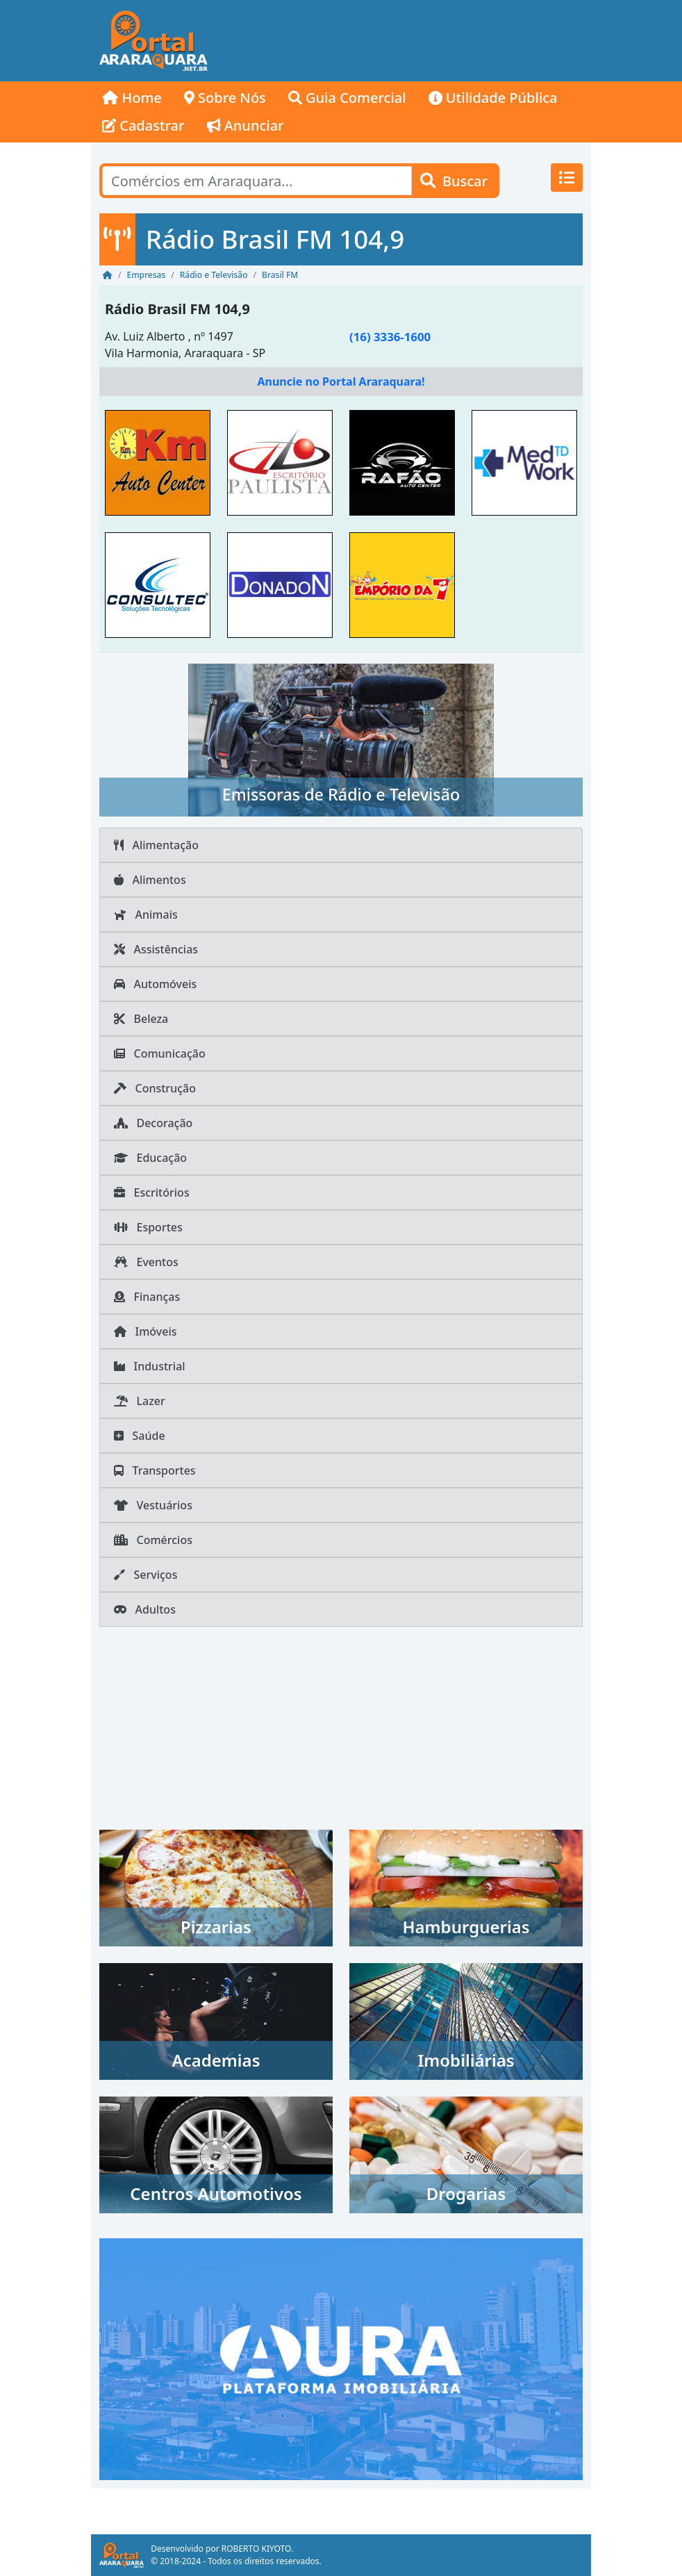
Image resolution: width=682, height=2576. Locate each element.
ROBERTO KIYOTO (256, 2548)
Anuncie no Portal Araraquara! (340, 381)
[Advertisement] (403, 41)
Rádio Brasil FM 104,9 (177, 309)
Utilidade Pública (493, 97)
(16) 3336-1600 (390, 337)
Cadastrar (143, 125)
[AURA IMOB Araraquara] (341, 2357)
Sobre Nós (225, 97)
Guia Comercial (347, 97)
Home (132, 97)
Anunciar (245, 125)
